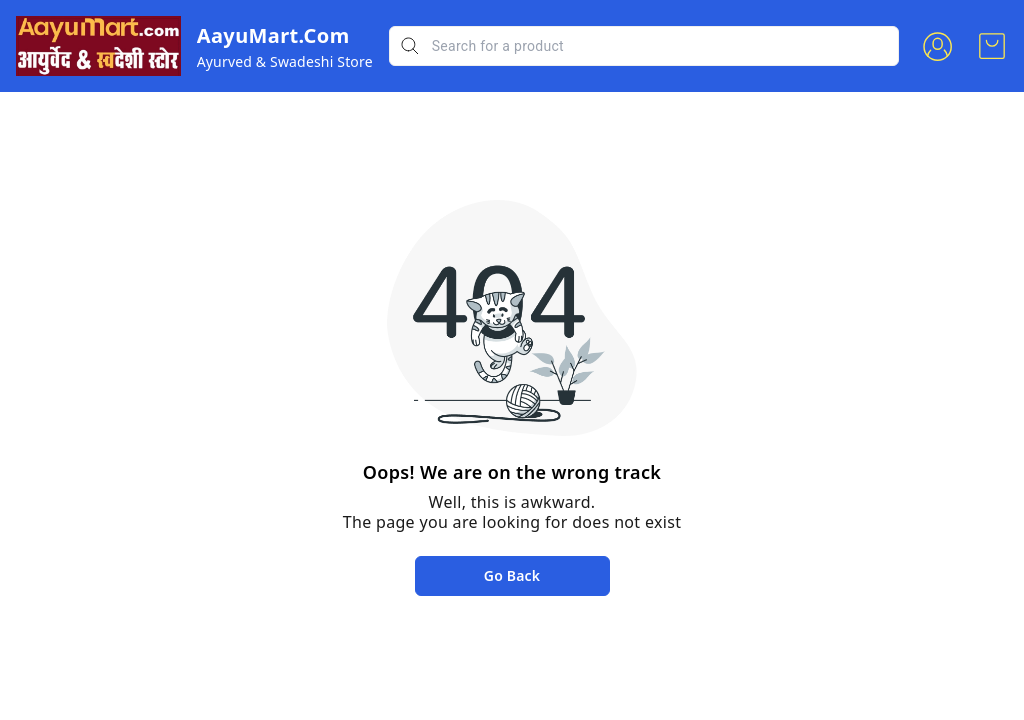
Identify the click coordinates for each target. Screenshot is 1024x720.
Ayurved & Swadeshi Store (285, 61)
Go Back (512, 575)
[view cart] (992, 46)
